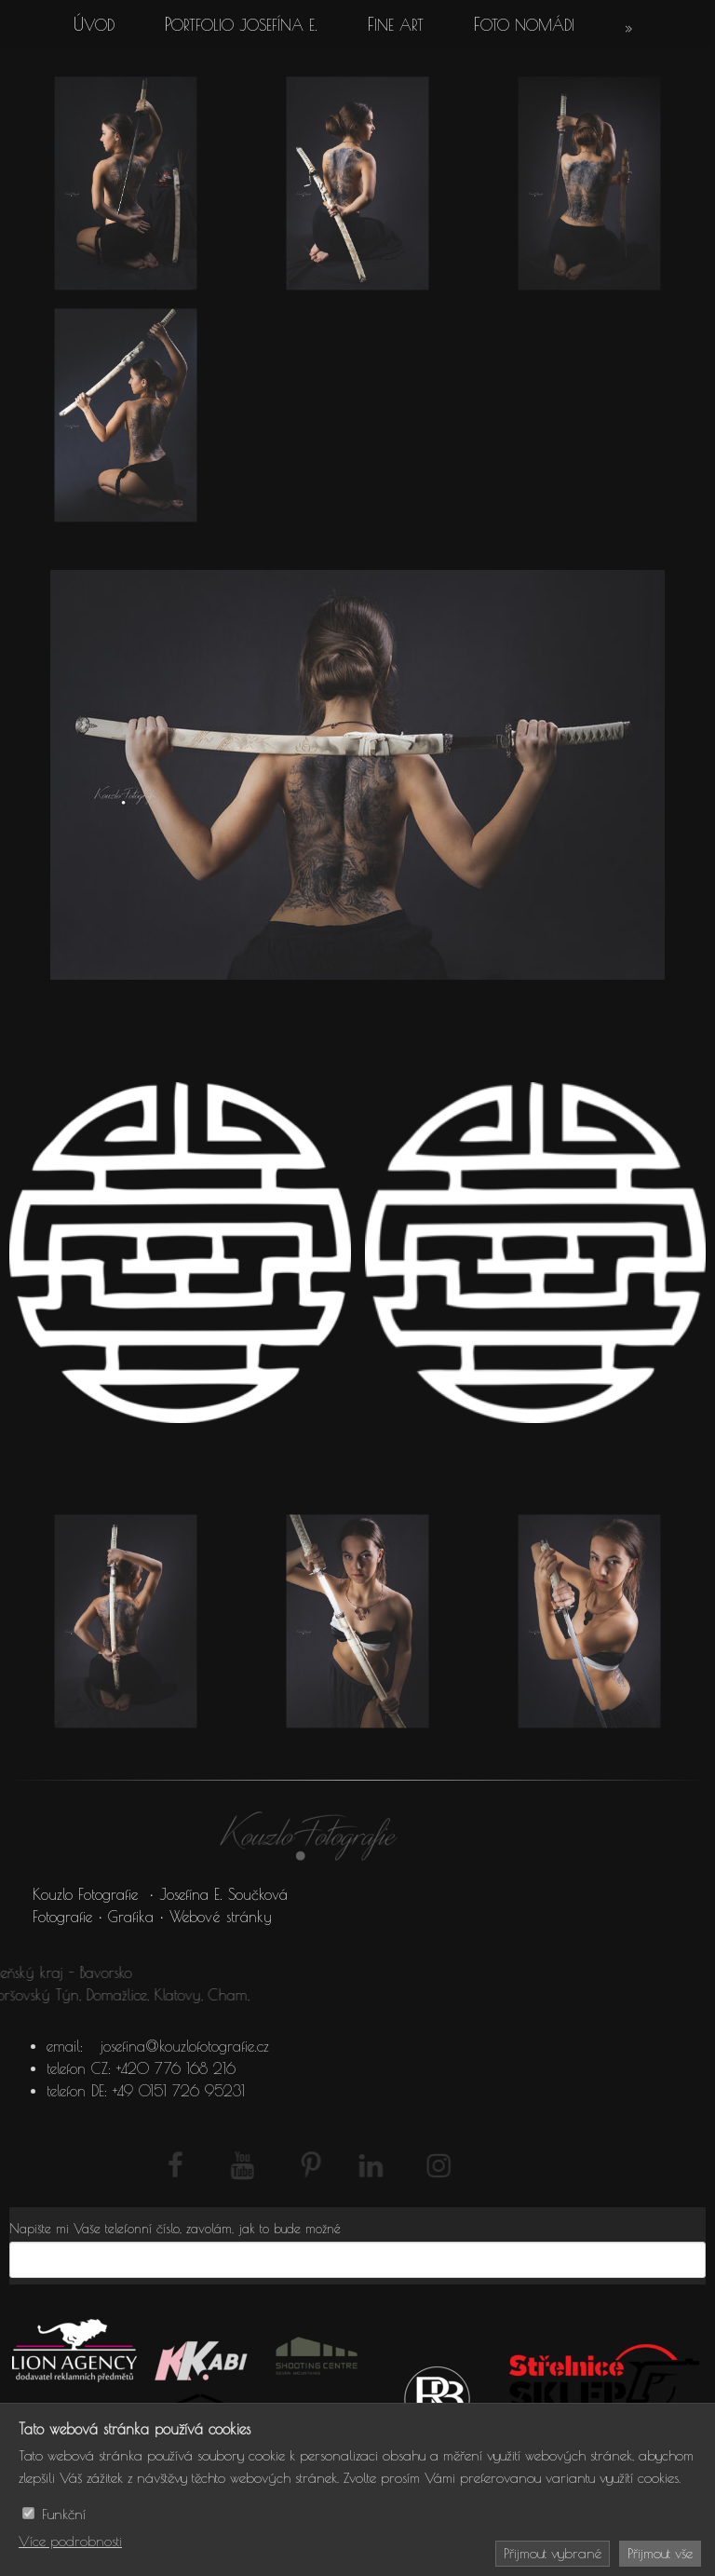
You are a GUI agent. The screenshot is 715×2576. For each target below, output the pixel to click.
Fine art (396, 24)
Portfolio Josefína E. (241, 24)
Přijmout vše (660, 2553)
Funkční (64, 2514)
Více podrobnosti (70, 2541)
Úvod (94, 24)
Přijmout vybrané (552, 2553)
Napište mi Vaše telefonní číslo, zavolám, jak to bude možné (175, 2228)
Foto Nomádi (524, 24)
